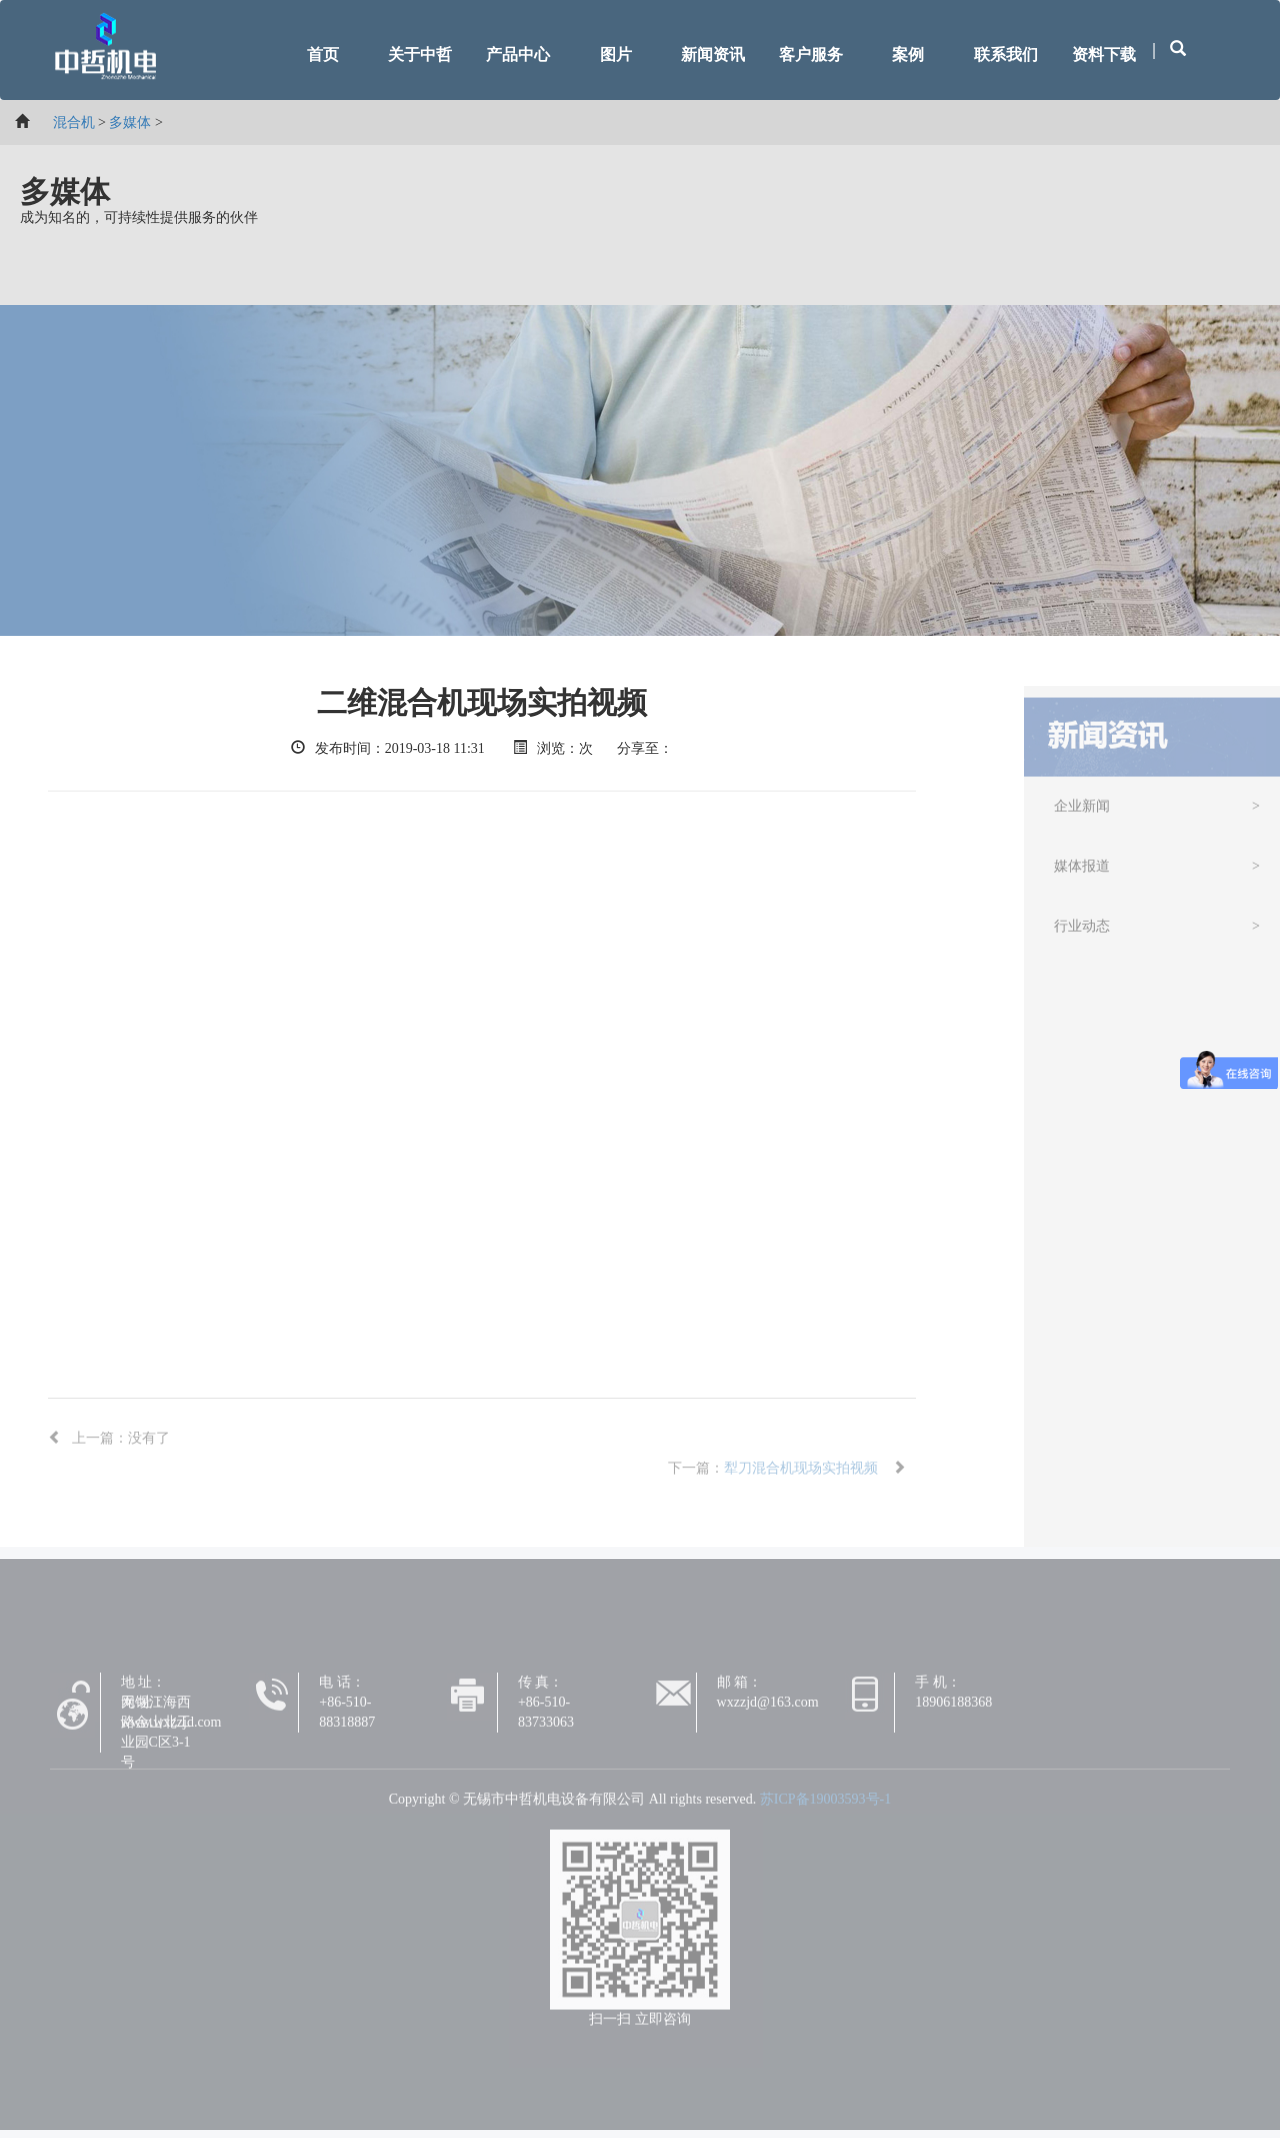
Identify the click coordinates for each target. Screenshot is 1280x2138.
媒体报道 (1082, 872)
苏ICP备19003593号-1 (825, 1805)
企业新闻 (1082, 812)
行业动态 (1082, 932)
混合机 (74, 122)
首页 (323, 54)
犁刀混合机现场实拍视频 (801, 1474)
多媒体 (130, 122)
